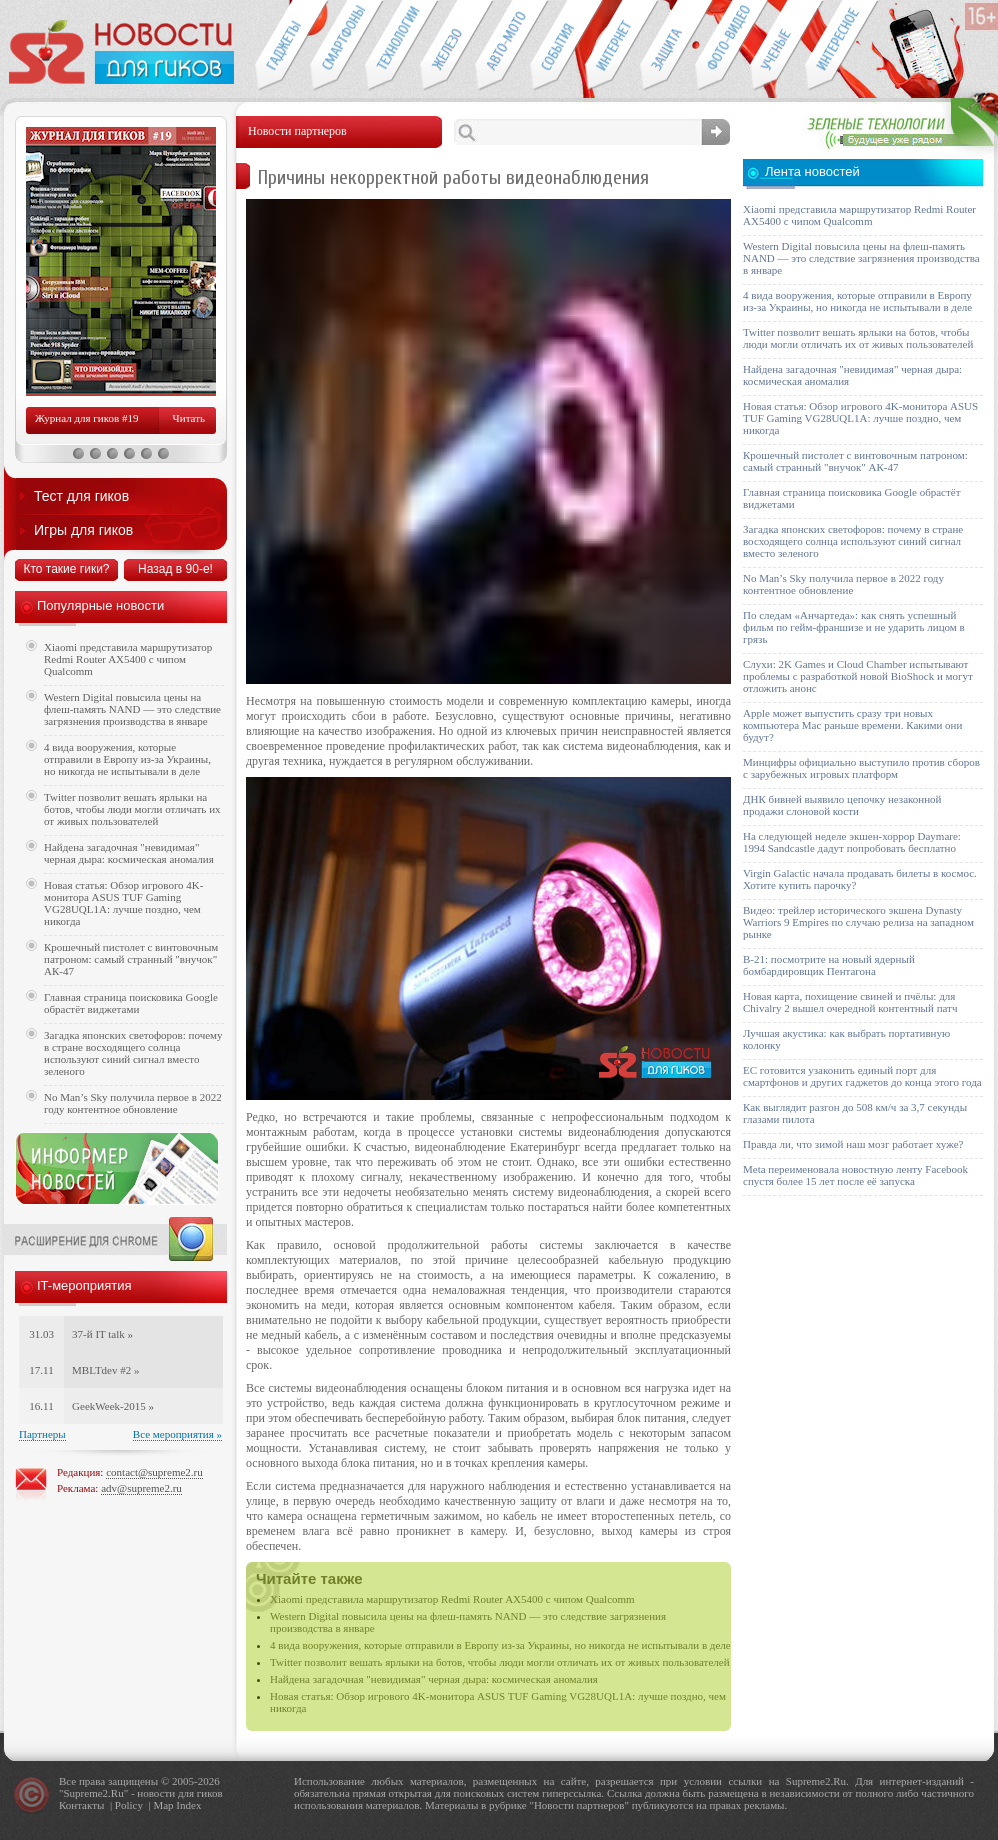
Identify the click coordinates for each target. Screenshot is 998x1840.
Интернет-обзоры (612, 46)
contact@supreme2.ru (154, 1472)
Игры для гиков (83, 530)
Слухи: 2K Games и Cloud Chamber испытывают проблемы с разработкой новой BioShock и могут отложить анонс (858, 676)
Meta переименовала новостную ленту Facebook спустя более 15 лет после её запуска (855, 1175)
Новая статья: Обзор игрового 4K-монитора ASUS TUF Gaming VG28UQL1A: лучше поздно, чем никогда (123, 903)
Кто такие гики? (66, 569)
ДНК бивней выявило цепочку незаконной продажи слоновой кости (842, 805)
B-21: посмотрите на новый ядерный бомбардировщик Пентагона (829, 965)
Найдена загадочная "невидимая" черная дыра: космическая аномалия (434, 1679)
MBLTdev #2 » (105, 1370)
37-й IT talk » (102, 1334)
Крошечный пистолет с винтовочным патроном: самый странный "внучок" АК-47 (131, 959)
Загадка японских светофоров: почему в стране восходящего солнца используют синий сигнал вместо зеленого (133, 1053)
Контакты (81, 1805)
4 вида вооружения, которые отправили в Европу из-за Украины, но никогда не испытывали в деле (500, 1645)
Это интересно (842, 46)
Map (163, 1805)
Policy (129, 1805)
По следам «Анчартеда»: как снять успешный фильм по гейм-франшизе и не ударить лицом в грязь (854, 627)
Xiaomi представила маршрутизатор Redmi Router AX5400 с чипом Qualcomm (452, 1599)
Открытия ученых (777, 46)
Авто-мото (502, 46)
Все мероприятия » (177, 1434)
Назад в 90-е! (175, 569)
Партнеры (42, 1434)
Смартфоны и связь (337, 46)
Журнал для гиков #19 (86, 418)
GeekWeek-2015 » (113, 1406)
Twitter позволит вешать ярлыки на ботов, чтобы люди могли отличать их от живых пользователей (500, 1662)
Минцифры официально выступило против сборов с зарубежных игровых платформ (861, 768)
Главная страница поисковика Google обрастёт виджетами (131, 1003)
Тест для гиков (81, 496)
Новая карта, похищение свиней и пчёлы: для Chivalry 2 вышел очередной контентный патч (850, 1002)
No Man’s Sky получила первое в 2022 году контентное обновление (133, 1103)
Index (188, 1805)
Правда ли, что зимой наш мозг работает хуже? (853, 1144)
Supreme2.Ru (94, 1793)
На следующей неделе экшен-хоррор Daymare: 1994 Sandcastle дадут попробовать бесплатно (852, 842)
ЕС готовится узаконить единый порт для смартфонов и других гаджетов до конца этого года (862, 1076)
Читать (189, 418)
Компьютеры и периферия (447, 46)
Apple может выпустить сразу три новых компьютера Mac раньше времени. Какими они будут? (852, 725)
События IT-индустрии (557, 46)
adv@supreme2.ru (141, 1488)
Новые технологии (392, 46)
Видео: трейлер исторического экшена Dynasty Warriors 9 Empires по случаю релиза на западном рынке (858, 922)
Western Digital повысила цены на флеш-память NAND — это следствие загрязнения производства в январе (132, 709)
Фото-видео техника (722, 46)
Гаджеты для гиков (282, 46)
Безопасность (667, 46)
